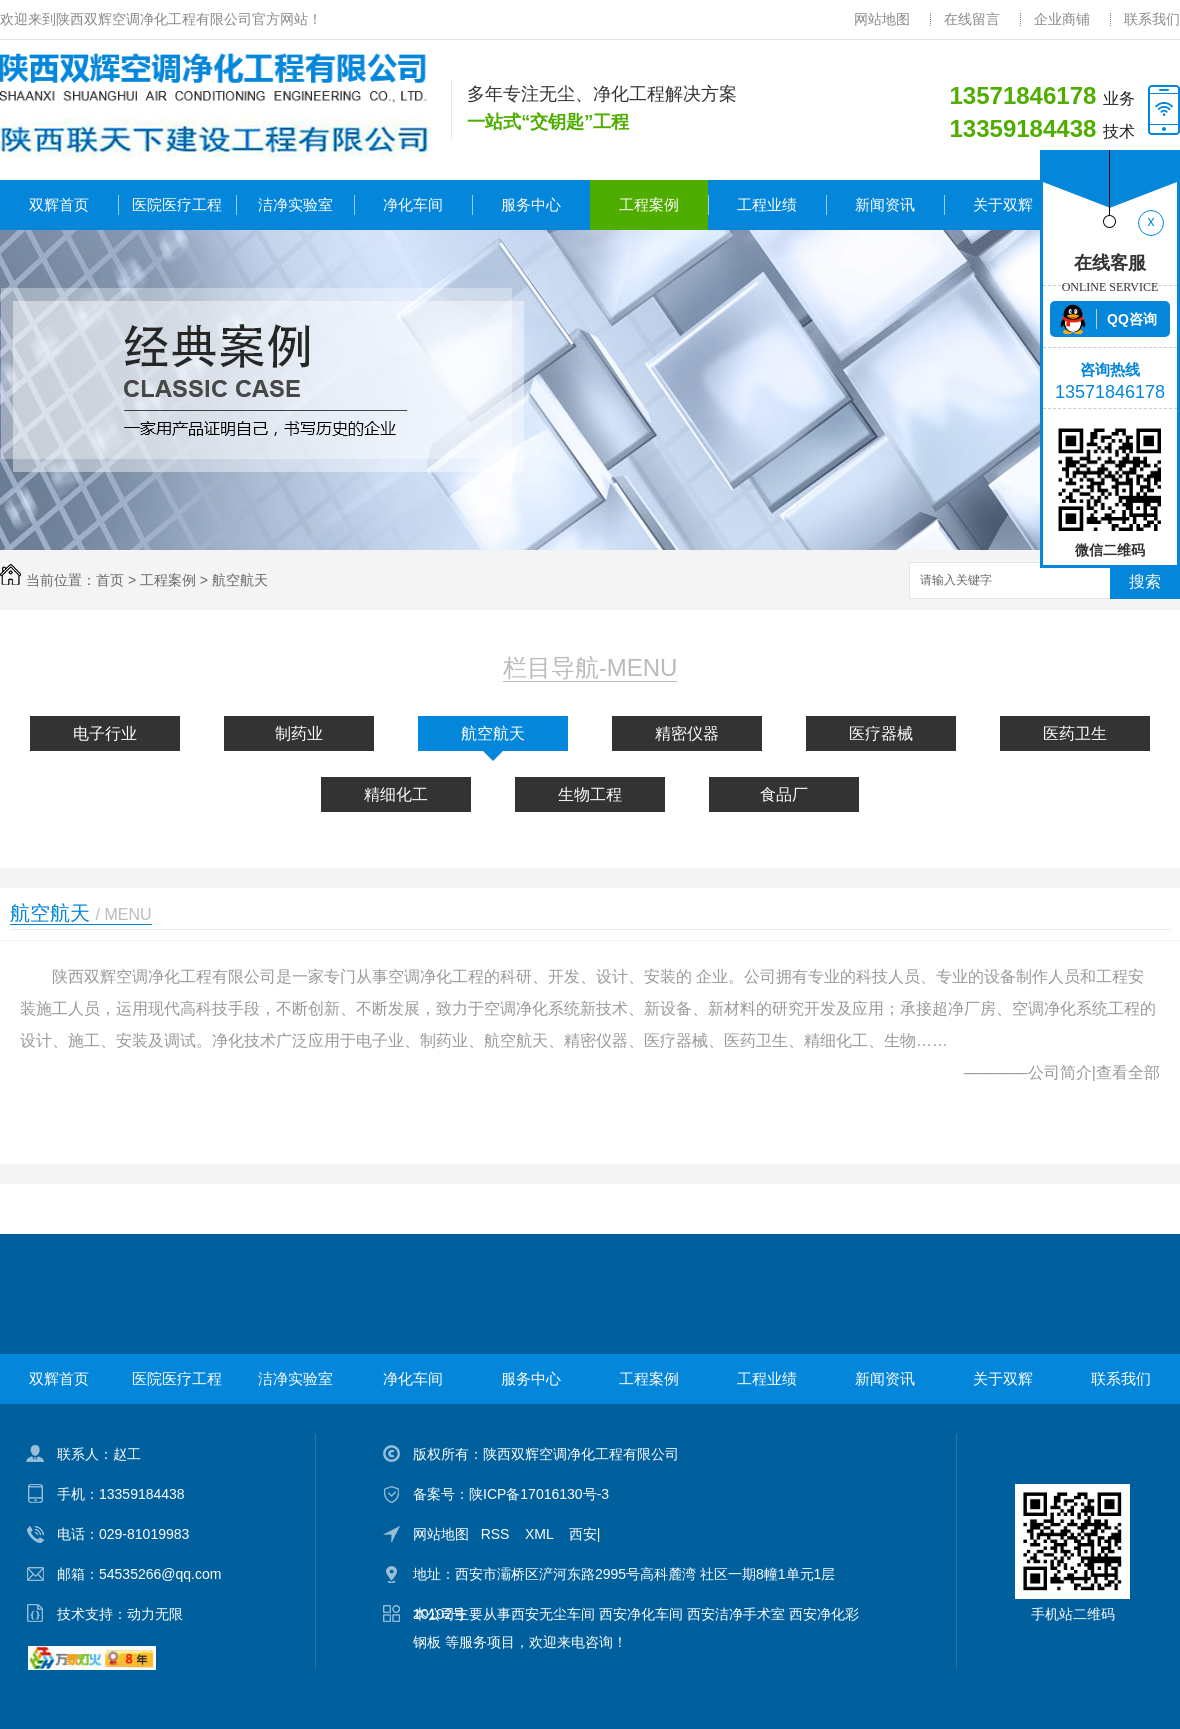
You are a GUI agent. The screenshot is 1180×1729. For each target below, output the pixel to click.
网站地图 (882, 19)
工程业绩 (767, 204)
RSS (497, 1534)
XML (541, 1534)
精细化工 (396, 794)
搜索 (1145, 581)
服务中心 (531, 204)
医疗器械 (881, 733)
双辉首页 (59, 204)
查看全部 (1128, 1072)
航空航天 (240, 580)
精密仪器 (687, 733)
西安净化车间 (641, 1614)
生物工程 (590, 794)
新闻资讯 (885, 204)
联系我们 (1152, 19)
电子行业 (105, 733)
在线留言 (972, 19)
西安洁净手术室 (736, 1614)
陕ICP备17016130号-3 (539, 1494)
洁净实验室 (295, 204)
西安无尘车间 (553, 1614)
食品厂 (784, 794)
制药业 (299, 733)
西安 (583, 1534)
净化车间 (413, 204)
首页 (110, 580)
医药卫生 (1075, 733)
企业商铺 (1062, 19)
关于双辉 (1003, 204)
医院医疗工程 (177, 204)
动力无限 (155, 1614)
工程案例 (649, 204)
